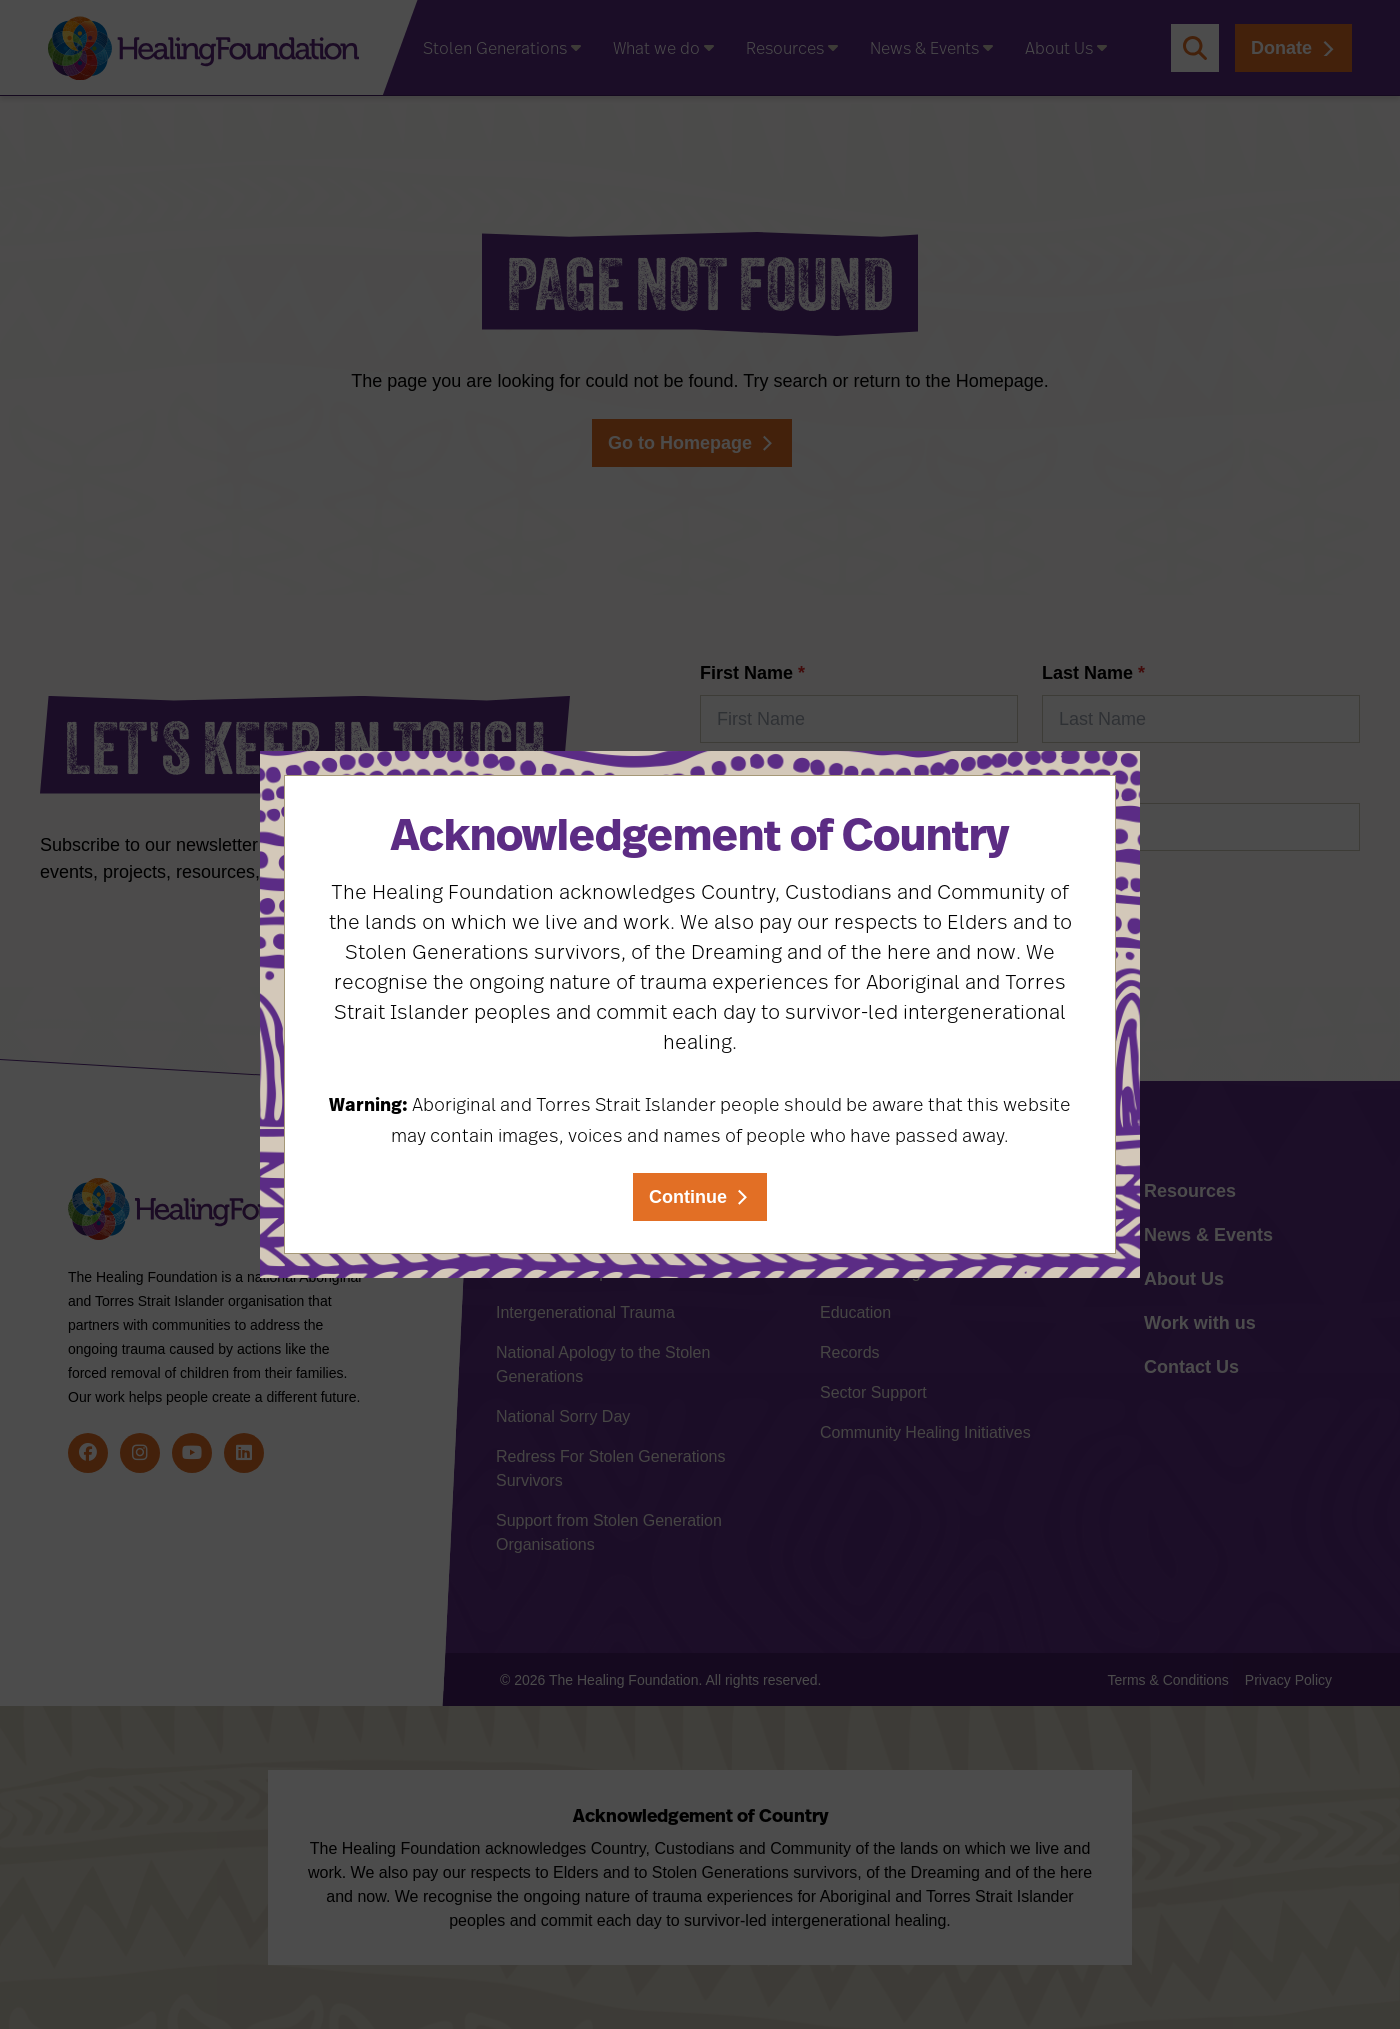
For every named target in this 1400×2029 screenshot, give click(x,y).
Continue (688, 1197)
